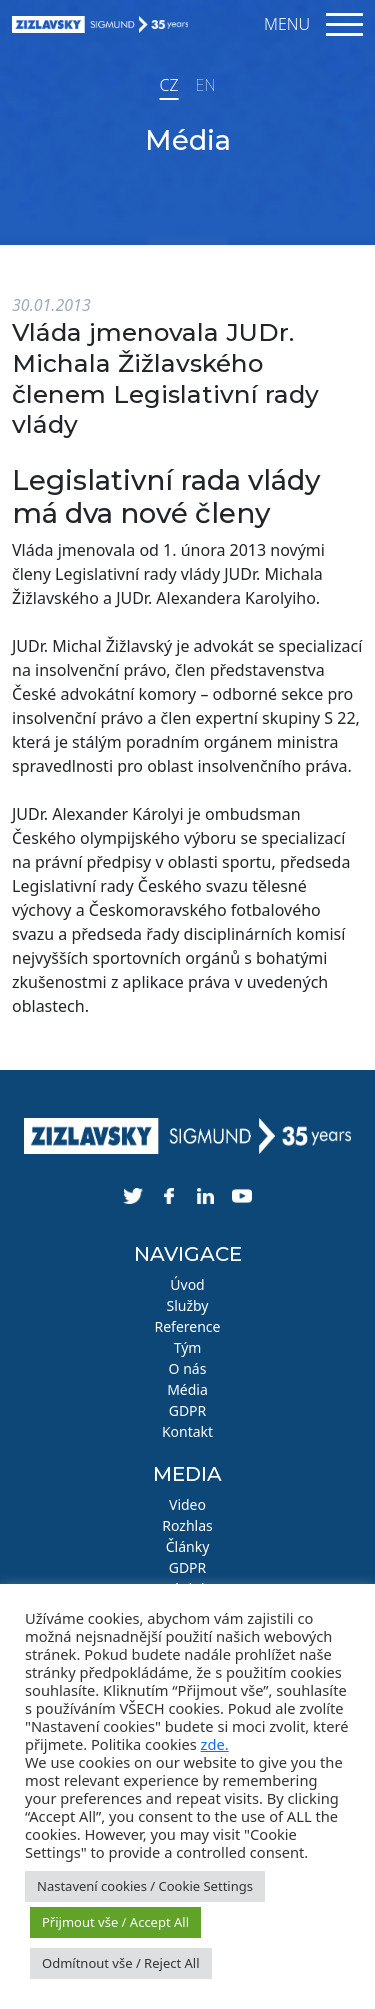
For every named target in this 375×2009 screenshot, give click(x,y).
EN (206, 85)
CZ (168, 85)
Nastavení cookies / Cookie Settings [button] (145, 1886)
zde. (215, 1744)
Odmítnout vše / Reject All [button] (121, 1963)
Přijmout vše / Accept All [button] (115, 1922)
